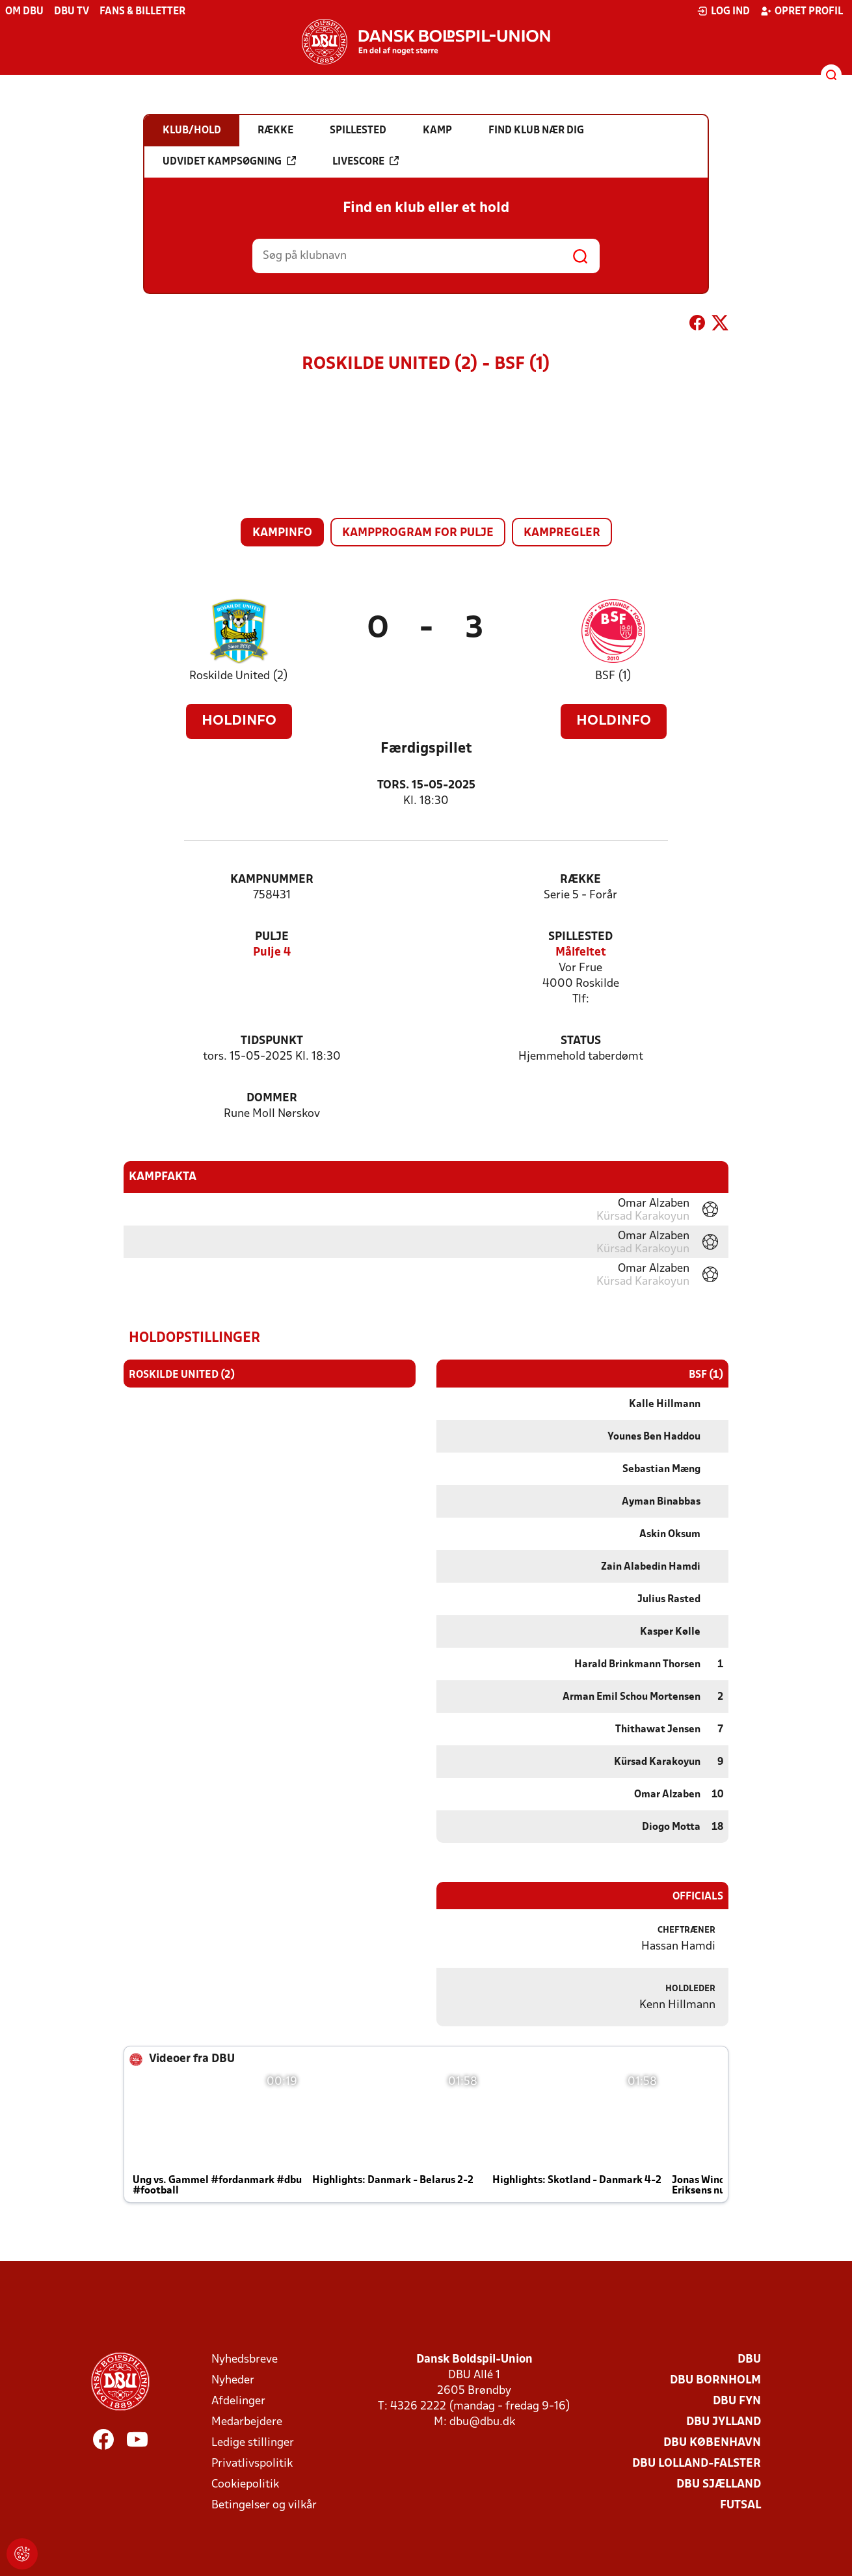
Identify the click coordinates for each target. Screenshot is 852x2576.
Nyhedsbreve (244, 2359)
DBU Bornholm (715, 2379)
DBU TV (71, 11)
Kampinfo (282, 533)
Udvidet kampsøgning (229, 161)
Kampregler (562, 533)
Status (581, 1041)
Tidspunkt (272, 1041)
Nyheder (232, 2379)
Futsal (740, 2504)
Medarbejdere (246, 2421)
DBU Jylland (723, 2421)
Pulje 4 (272, 952)
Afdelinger (238, 2400)
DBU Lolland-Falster (696, 2463)
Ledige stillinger (252, 2442)
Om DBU (24, 11)
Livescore (365, 161)
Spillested (580, 937)
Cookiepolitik (245, 2483)
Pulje (272, 937)
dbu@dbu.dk (482, 2421)
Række (580, 879)
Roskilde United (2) (238, 676)
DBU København (712, 2442)
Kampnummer (271, 879)
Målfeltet (580, 952)
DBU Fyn (737, 2400)
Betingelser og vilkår (264, 2504)
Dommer (271, 1098)
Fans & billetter (142, 11)
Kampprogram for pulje (418, 533)
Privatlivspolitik (252, 2463)
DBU (749, 2359)
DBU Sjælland (718, 2483)
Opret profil (801, 11)
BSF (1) (613, 676)
